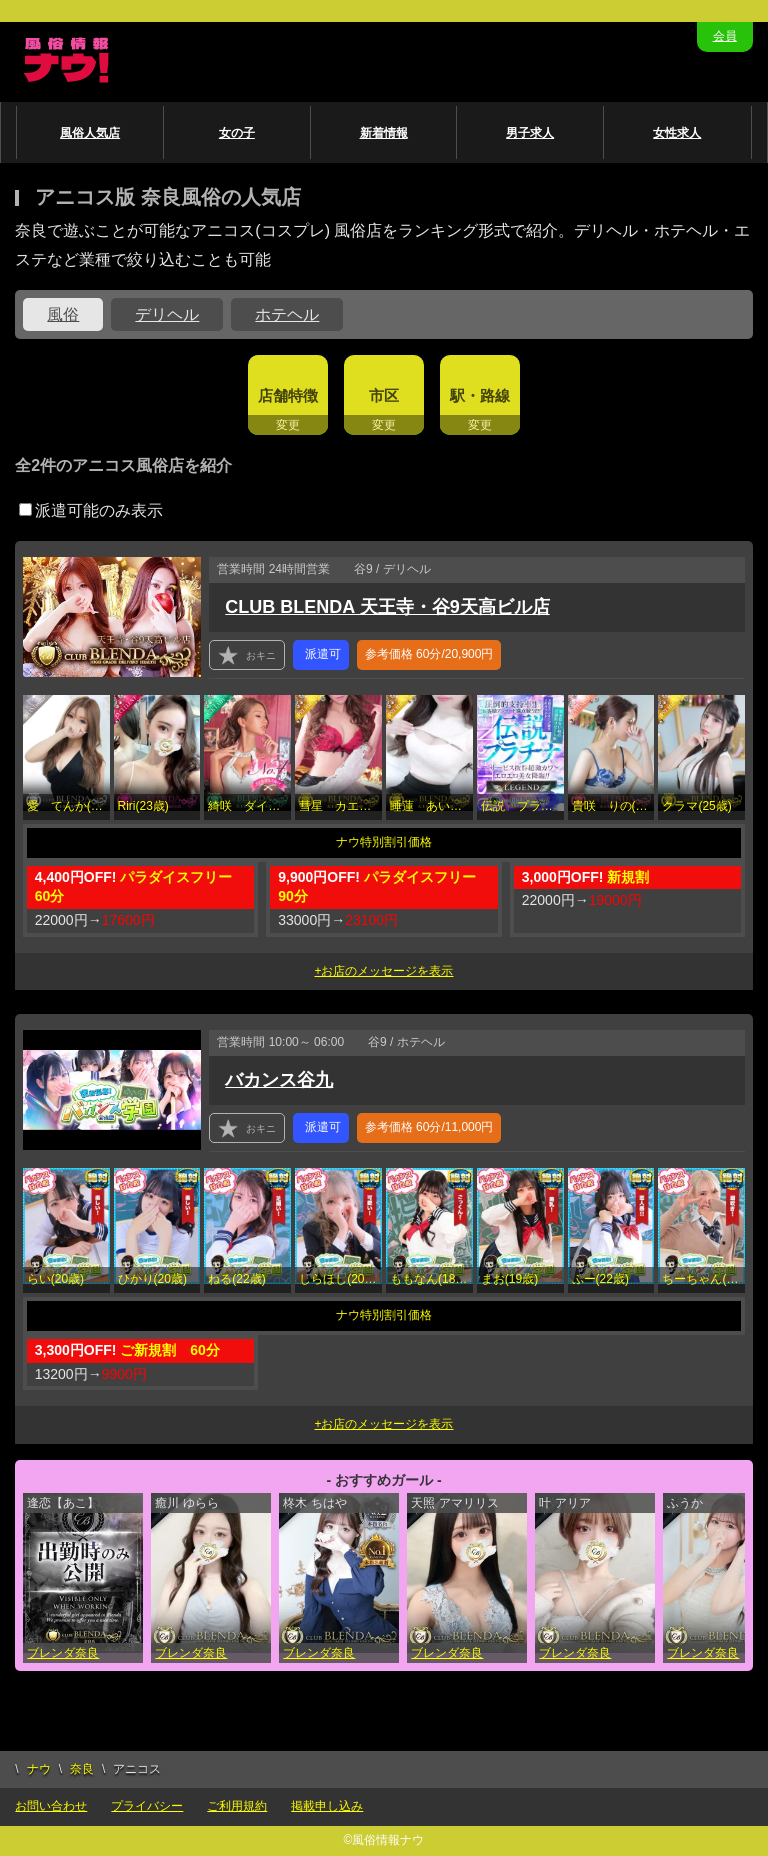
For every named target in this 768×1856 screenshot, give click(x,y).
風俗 (63, 314)
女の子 (237, 133)
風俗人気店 (90, 133)
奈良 (82, 1769)
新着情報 (384, 133)
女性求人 (677, 133)
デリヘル (167, 314)
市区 (384, 395)
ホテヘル (287, 314)
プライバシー (147, 1806)
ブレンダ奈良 (63, 1653)
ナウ (39, 1769)
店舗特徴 (288, 395)
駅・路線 (480, 395)
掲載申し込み (327, 1806)
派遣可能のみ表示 (91, 510)
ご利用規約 (237, 1806)
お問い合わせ (51, 1806)
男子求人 (530, 133)
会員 (725, 36)
